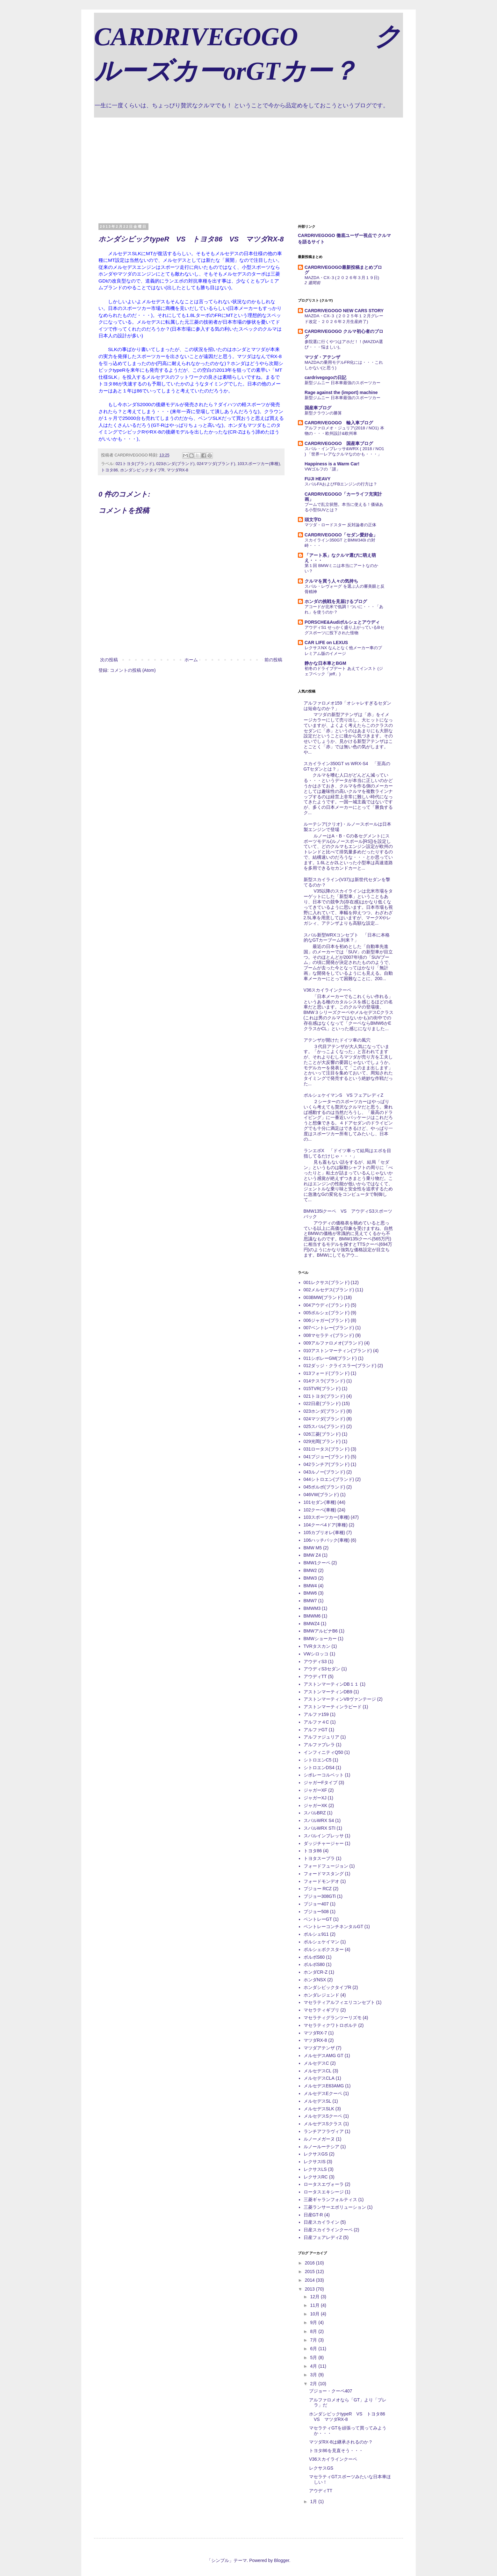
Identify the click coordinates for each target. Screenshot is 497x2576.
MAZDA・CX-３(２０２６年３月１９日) (342, 277)
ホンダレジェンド (321, 1995)
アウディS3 (315, 1661)
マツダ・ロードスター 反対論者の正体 (340, 524)
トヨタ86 (109, 470)
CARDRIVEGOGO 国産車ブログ (339, 443)
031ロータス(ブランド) (327, 1449)
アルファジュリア (321, 1737)
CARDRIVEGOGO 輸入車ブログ (339, 422)
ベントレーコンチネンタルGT (333, 1926)
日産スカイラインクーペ (328, 2229)
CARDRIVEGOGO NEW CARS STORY (344, 310)
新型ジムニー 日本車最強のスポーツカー (342, 382)
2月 (314, 2383)
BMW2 (310, 1570)
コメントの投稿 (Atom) (133, 670)
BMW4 (310, 1585)
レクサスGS (316, 2153)
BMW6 (310, 1593)
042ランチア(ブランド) (327, 1464)
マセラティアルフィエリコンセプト (339, 2002)
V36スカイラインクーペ (328, 990)
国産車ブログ (318, 407)
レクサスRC (316, 2176)
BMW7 (310, 1600)
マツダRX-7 (315, 2032)
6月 (314, 2348)
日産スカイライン (321, 2222)
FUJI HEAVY (317, 478)
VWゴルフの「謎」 (322, 469)
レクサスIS (315, 2161)
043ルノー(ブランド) (324, 1472)
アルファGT (316, 1729)
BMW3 (310, 1578)
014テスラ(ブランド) (324, 1380)
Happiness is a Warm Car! (332, 463)
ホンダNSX (315, 1979)
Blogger (281, 2560)
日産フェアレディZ (323, 2237)
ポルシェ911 (316, 1934)
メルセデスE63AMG (324, 2085)
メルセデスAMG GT (323, 2055)
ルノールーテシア (321, 2146)
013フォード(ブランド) (327, 1373)
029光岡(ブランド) (322, 1441)
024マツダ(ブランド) (216, 464)
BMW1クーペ (317, 1562)
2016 (310, 2262)
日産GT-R (313, 2214)
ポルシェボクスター (324, 1949)
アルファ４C (316, 1722)
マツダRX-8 (177, 470)
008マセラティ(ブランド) (329, 1335)
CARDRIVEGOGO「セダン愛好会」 (341, 534)
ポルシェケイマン (321, 1941)
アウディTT (315, 1676)
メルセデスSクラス (323, 2123)
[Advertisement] (248, 165)
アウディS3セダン (322, 1668)
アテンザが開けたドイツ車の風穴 (337, 1040)
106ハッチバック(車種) (327, 1540)
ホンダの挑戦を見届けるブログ (336, 601)
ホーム (191, 659)
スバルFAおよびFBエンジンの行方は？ (341, 484)
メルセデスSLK (319, 2108)
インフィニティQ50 (323, 1752)
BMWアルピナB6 (321, 1630)
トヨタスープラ (319, 1858)
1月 (314, 2501)
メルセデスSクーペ (323, 2116)
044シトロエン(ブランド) (329, 1479)
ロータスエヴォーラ (324, 2184)
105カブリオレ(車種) (324, 1532)
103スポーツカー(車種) (258, 464)
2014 (310, 2280)
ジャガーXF (315, 1790)
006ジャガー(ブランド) (327, 1320)
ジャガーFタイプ (321, 1782)
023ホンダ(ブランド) (175, 464)
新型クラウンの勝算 (323, 413)
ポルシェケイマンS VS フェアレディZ (343, 1095)
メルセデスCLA (319, 2078)
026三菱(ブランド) (322, 1434)
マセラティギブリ (321, 2010)
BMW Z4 (312, 1555)
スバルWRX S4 (319, 1820)
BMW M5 (313, 1547)
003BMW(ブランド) (323, 1297)
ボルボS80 (314, 1964)
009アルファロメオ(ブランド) (333, 1342)
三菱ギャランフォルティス (330, 2199)
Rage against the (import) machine (341, 392)
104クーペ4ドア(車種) (326, 1524)
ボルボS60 (314, 1957)
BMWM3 (312, 1608)
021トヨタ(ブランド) (135, 464)
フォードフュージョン (326, 1866)
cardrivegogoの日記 (325, 377)
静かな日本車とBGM (325, 663)
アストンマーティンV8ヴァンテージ (340, 1699)
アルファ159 (316, 1714)
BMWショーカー (320, 1638)
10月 (315, 2313)
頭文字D (313, 519)
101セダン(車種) (320, 1502)
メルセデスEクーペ (323, 2093)
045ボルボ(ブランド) (324, 1486)
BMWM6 (312, 1615)
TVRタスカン (317, 1646)
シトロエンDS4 (319, 1767)
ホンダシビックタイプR (142, 470)
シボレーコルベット (324, 1774)
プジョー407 (316, 1903)
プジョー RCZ (318, 1888)
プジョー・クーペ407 (330, 2390)
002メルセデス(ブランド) (329, 1289)
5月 (314, 2357)
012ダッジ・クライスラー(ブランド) (340, 1365)
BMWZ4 (312, 1623)
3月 (314, 2374)
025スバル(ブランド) (324, 1426)
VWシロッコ (316, 1653)
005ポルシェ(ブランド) (327, 1312)
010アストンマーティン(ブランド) (338, 1350)
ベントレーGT (318, 1919)
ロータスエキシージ (324, 2191)
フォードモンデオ (321, 1881)
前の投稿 (273, 659)
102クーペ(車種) (320, 1509)
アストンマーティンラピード (333, 1706)
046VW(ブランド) (321, 1494)
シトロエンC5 (318, 1759)
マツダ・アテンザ (322, 357)
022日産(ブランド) (322, 1403)
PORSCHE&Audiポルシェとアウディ (342, 622)
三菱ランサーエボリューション (335, 2207)
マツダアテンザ (319, 2047)
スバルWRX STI (319, 1828)
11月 (315, 2305)
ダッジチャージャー (324, 1843)
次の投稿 (109, 659)
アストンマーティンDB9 (328, 1691)
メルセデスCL (318, 2070)
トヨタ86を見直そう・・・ (336, 2450)
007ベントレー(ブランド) (329, 1327)
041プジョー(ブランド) (327, 1456)
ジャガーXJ (315, 1797)
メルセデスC (316, 2063)
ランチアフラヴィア (324, 2131)
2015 (310, 2271)
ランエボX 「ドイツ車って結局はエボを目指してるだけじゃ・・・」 (347, 1153)
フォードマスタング (324, 1873)
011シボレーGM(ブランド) (330, 1358)
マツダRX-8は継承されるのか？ (341, 2441)
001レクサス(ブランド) (327, 1282)
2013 (310, 2289)
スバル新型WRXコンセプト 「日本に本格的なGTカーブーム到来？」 (347, 937)
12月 (315, 2296)
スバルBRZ (315, 1812)
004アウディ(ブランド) (327, 1305)
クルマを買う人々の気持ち (331, 581)
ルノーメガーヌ (319, 2139)
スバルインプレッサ (324, 1835)
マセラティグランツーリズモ (333, 2017)
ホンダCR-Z (316, 1972)
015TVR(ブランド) (322, 1388)
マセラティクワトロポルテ (330, 2025)
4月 (314, 2366)
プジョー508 (316, 1911)
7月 (314, 2340)
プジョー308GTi (320, 1896)
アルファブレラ (319, 1744)
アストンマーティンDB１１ (331, 1684)
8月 (314, 2331)
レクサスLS (315, 2169)
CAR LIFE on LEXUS (326, 642)
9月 (314, 2322)
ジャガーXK (316, 1805)
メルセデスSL (317, 2101)
